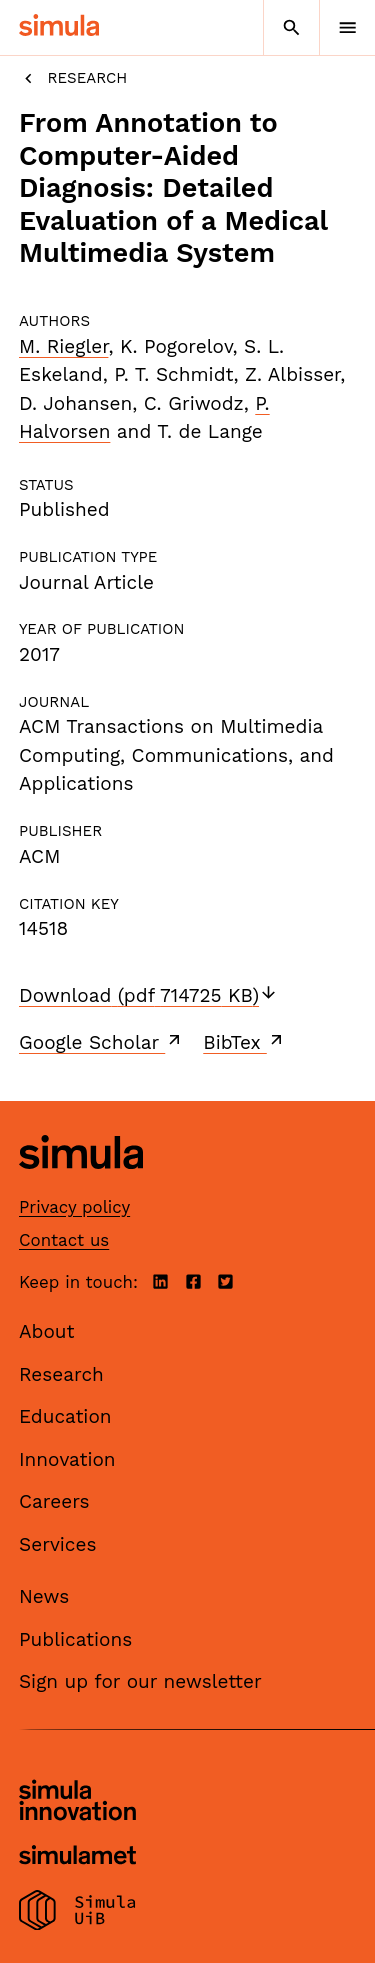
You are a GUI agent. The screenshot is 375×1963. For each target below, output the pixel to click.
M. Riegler (63, 346)
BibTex (244, 1042)
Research (73, 78)
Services (57, 1544)
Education (65, 1416)
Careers (54, 1501)
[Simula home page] (81, 1184)
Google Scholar (101, 1042)
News (44, 1596)
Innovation (67, 1459)
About (47, 1331)
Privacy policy (74, 1207)
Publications (75, 1639)
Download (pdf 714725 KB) (148, 995)
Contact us (64, 1240)
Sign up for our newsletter (140, 1681)
